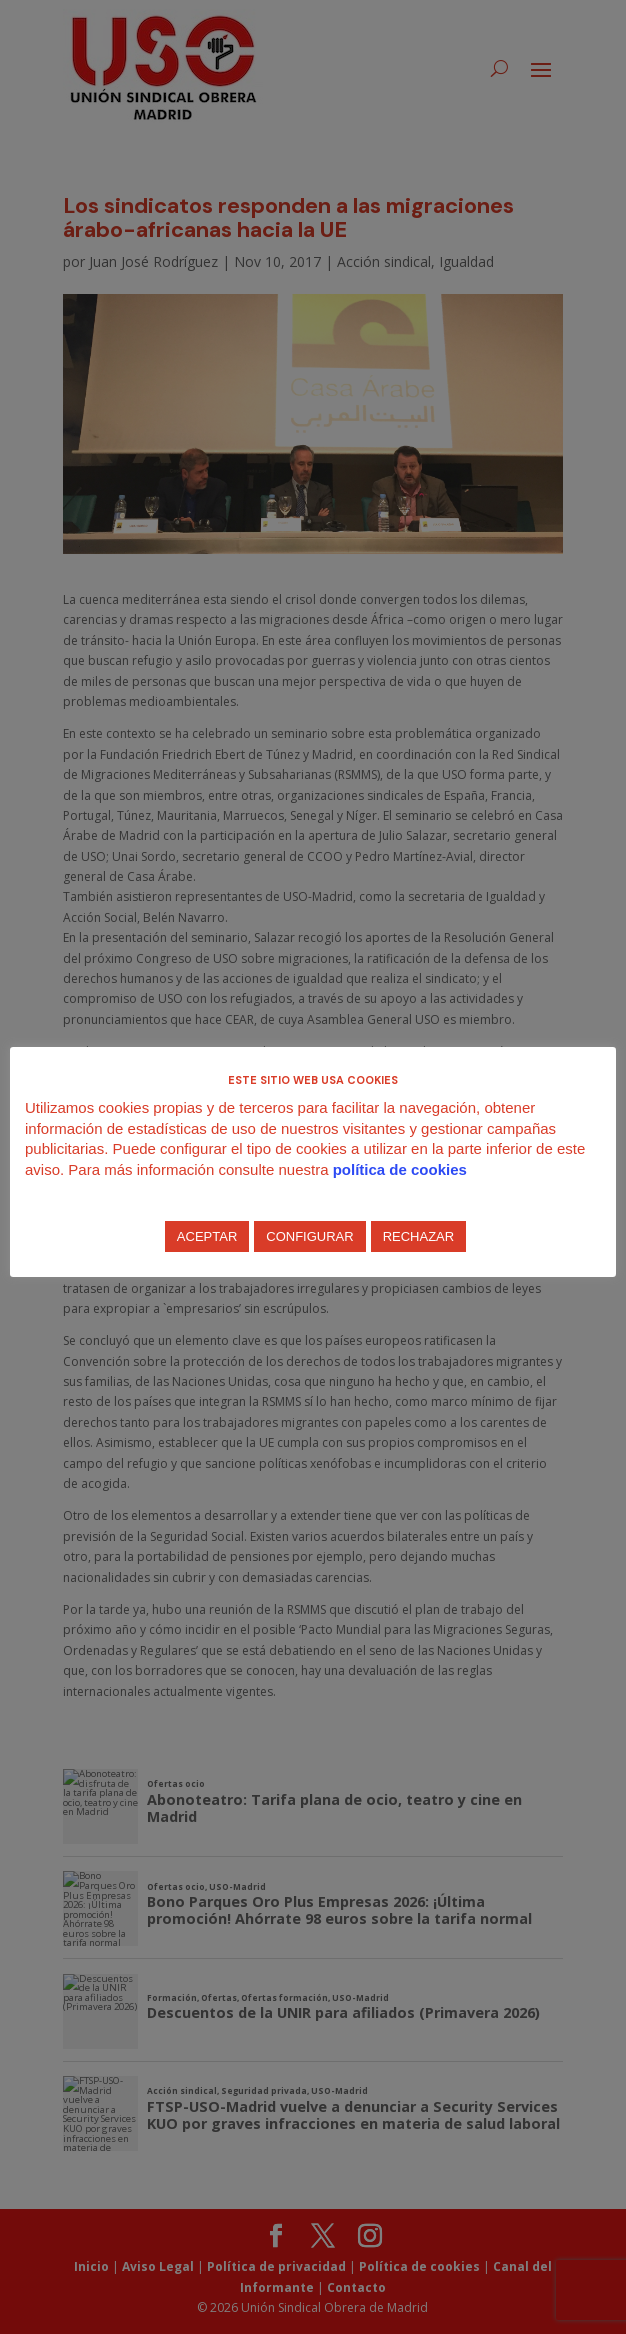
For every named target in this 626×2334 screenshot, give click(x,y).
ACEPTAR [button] (207, 1236)
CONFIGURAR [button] (309, 1236)
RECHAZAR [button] (419, 1236)
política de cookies (400, 1169)
